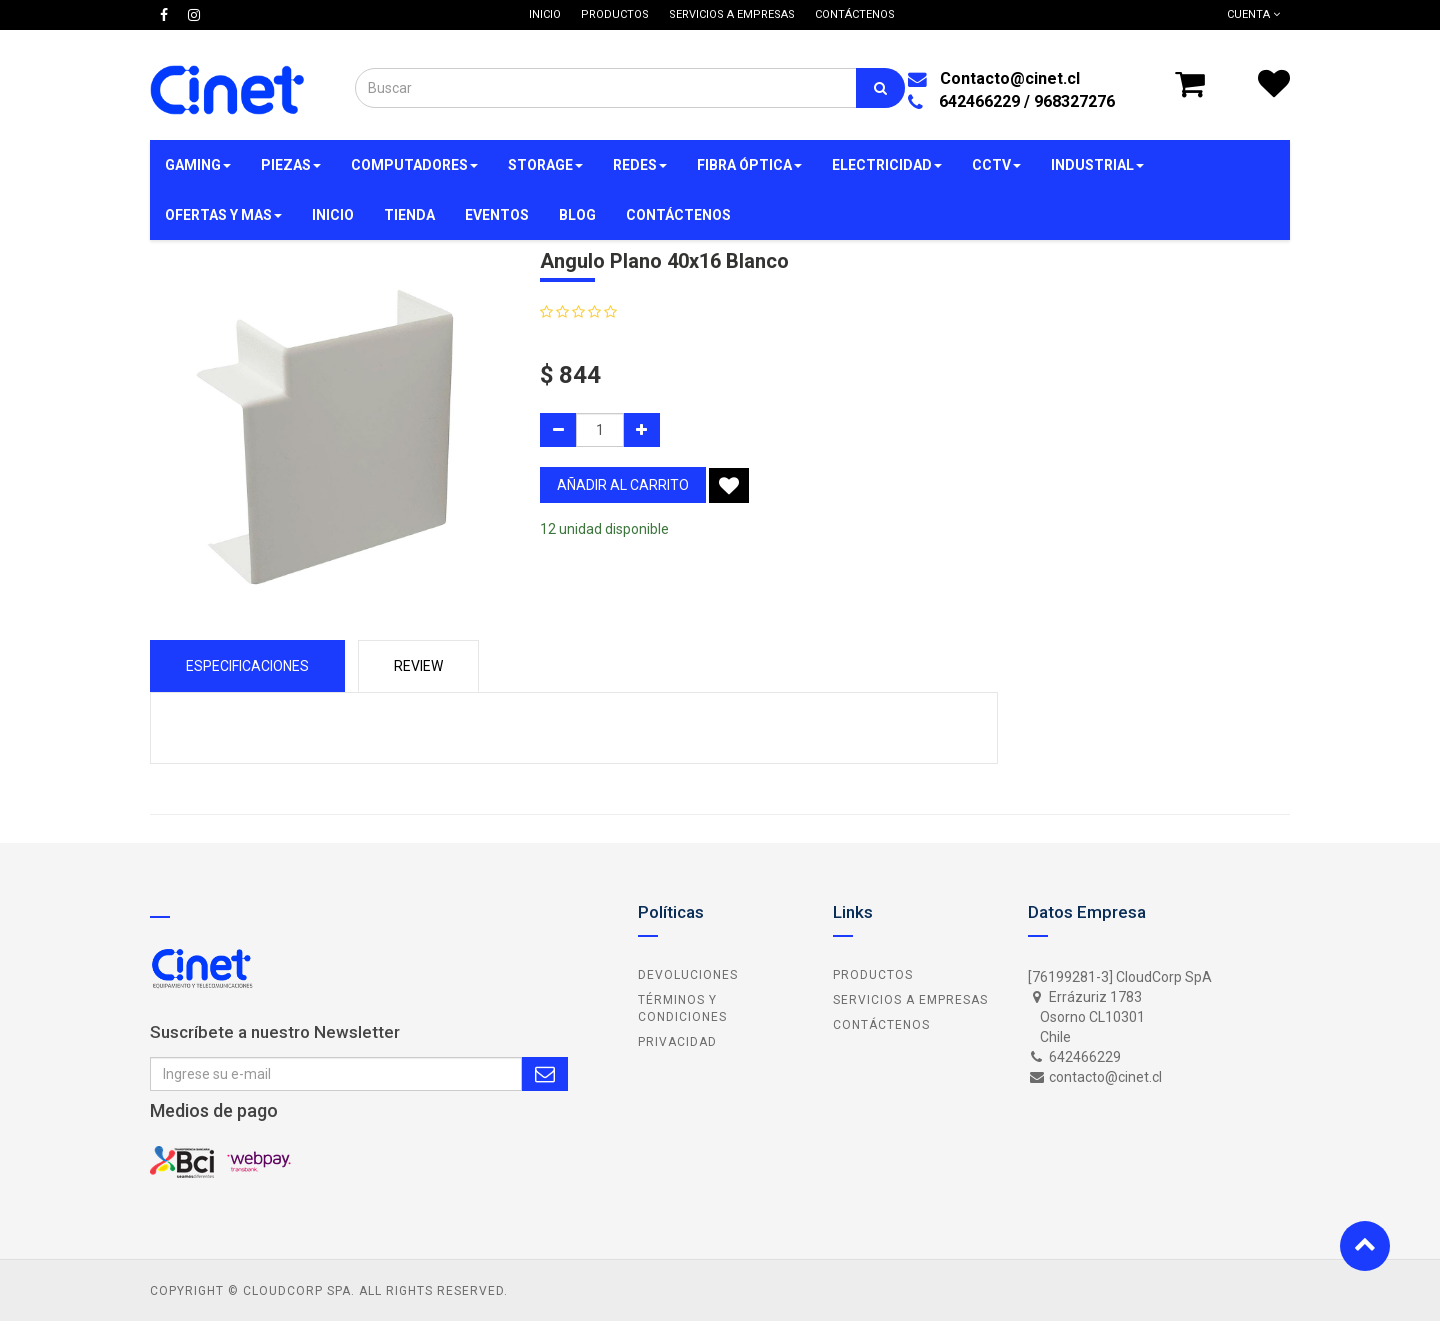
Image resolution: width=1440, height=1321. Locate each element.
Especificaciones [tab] (247, 666)
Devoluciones (688, 975)
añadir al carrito (623, 485)
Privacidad (677, 1042)
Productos (873, 975)
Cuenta (1253, 14)
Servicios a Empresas (910, 1000)
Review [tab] (418, 666)
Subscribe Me (545, 1074)
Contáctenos (881, 1025)
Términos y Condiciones (682, 1008)
